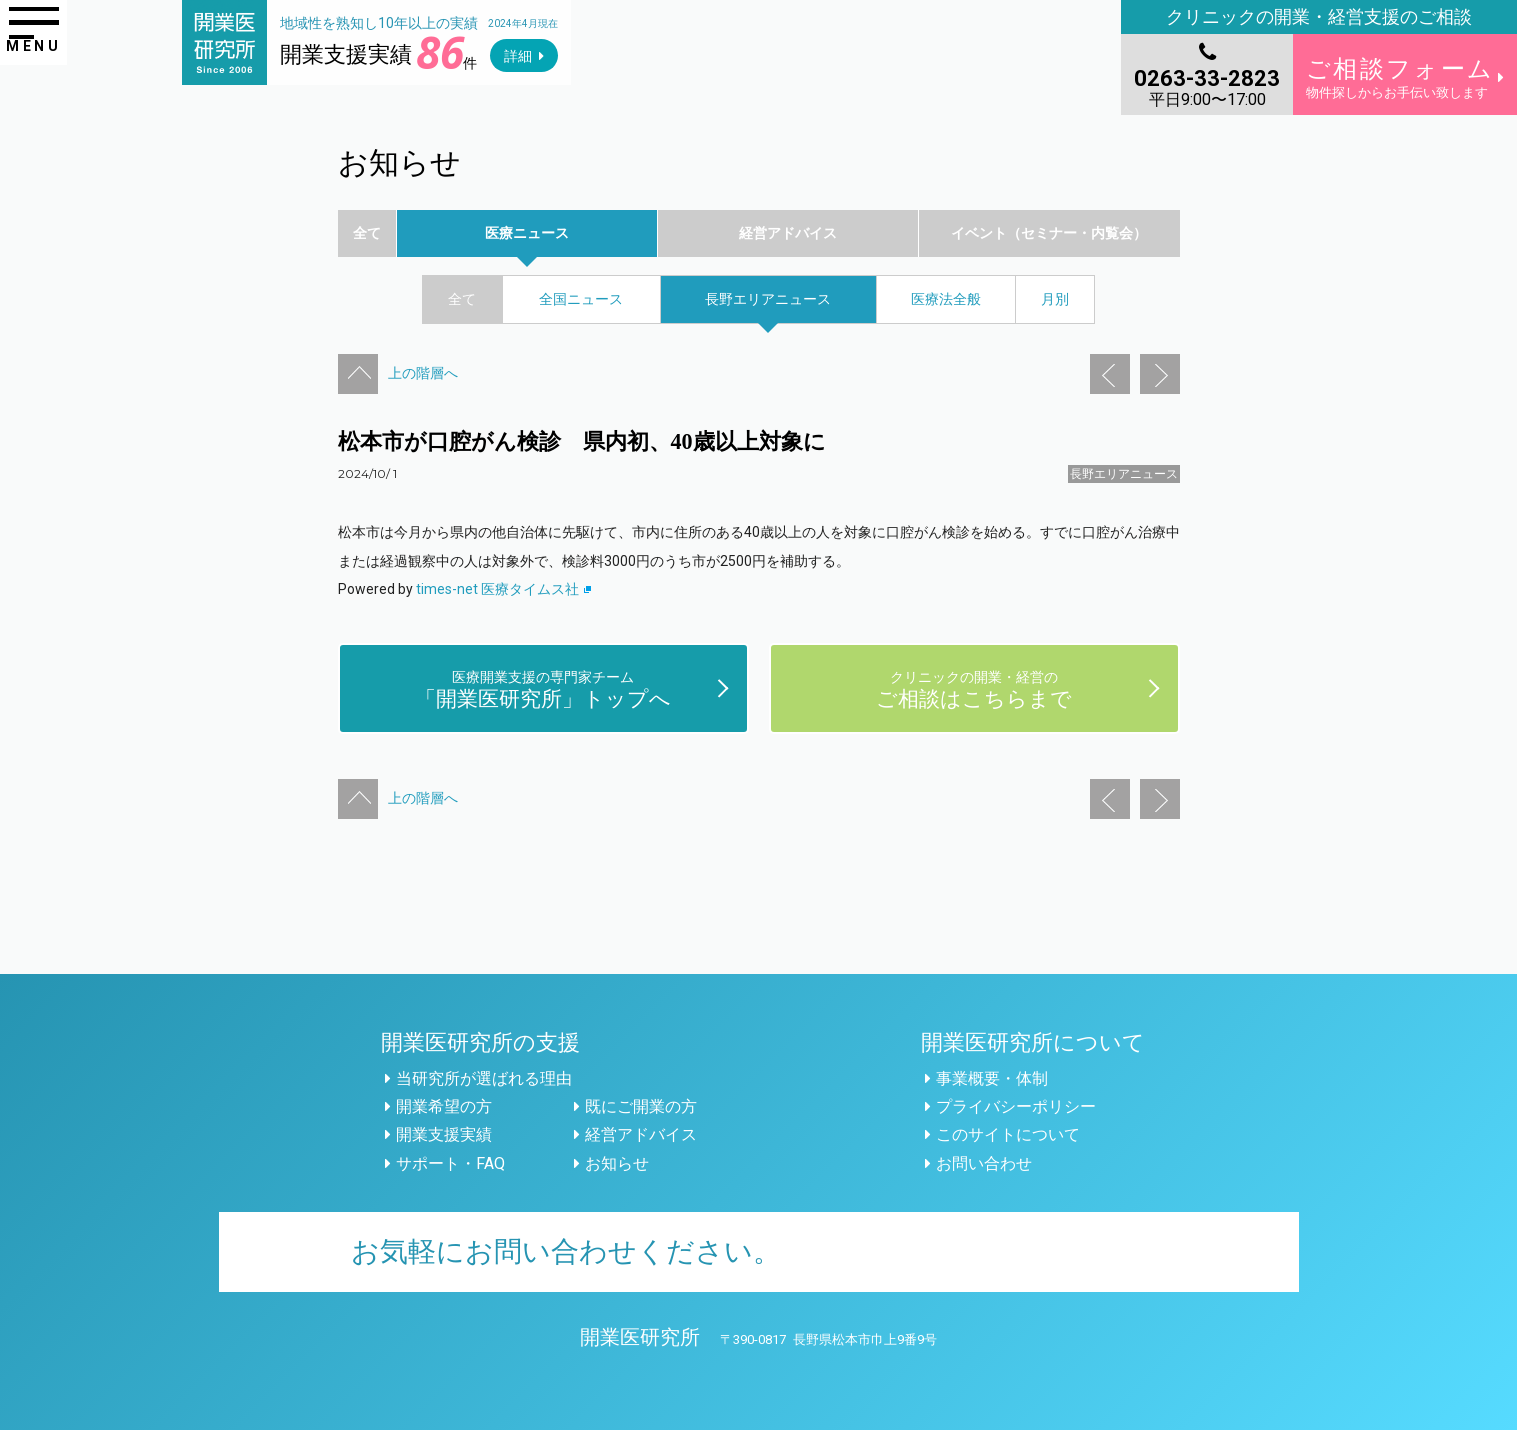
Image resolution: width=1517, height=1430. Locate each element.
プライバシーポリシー (1016, 1106)
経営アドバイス (641, 1134)
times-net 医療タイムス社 (504, 589)
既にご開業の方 (641, 1106)
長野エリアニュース (1124, 474)
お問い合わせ (984, 1163)
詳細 (518, 56)
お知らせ (617, 1163)
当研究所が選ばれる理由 (484, 1078)
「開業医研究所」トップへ (543, 688)
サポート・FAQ (450, 1163)
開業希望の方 (444, 1106)
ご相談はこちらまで (974, 688)
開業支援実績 (444, 1134)
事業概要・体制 (992, 1078)
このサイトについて (1008, 1134)
